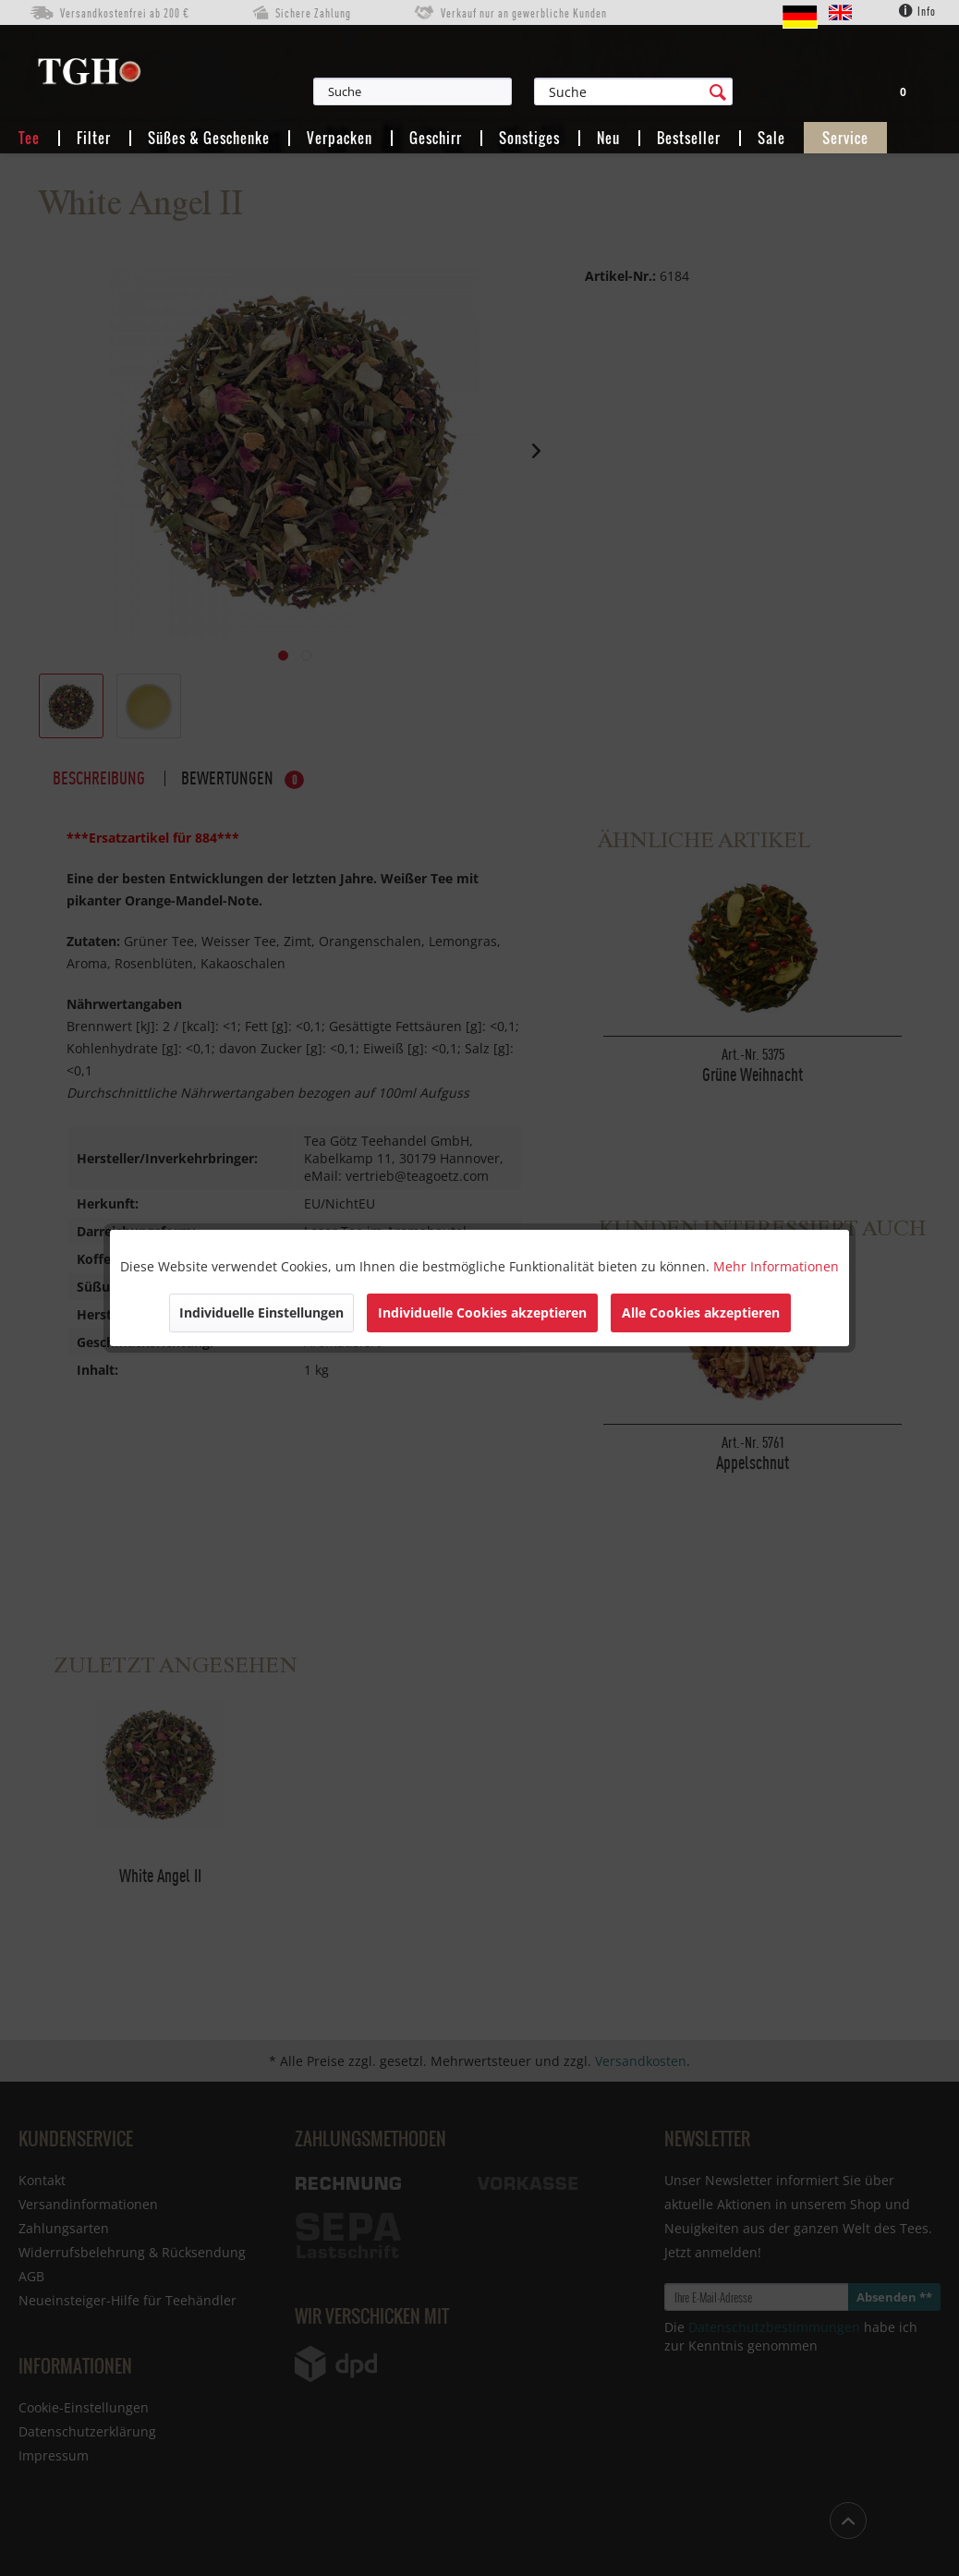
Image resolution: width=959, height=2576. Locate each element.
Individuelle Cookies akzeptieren (482, 1312)
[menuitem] (495, 91)
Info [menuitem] (917, 11)
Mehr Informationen (776, 1266)
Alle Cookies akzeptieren (701, 1312)
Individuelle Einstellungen (261, 1312)
